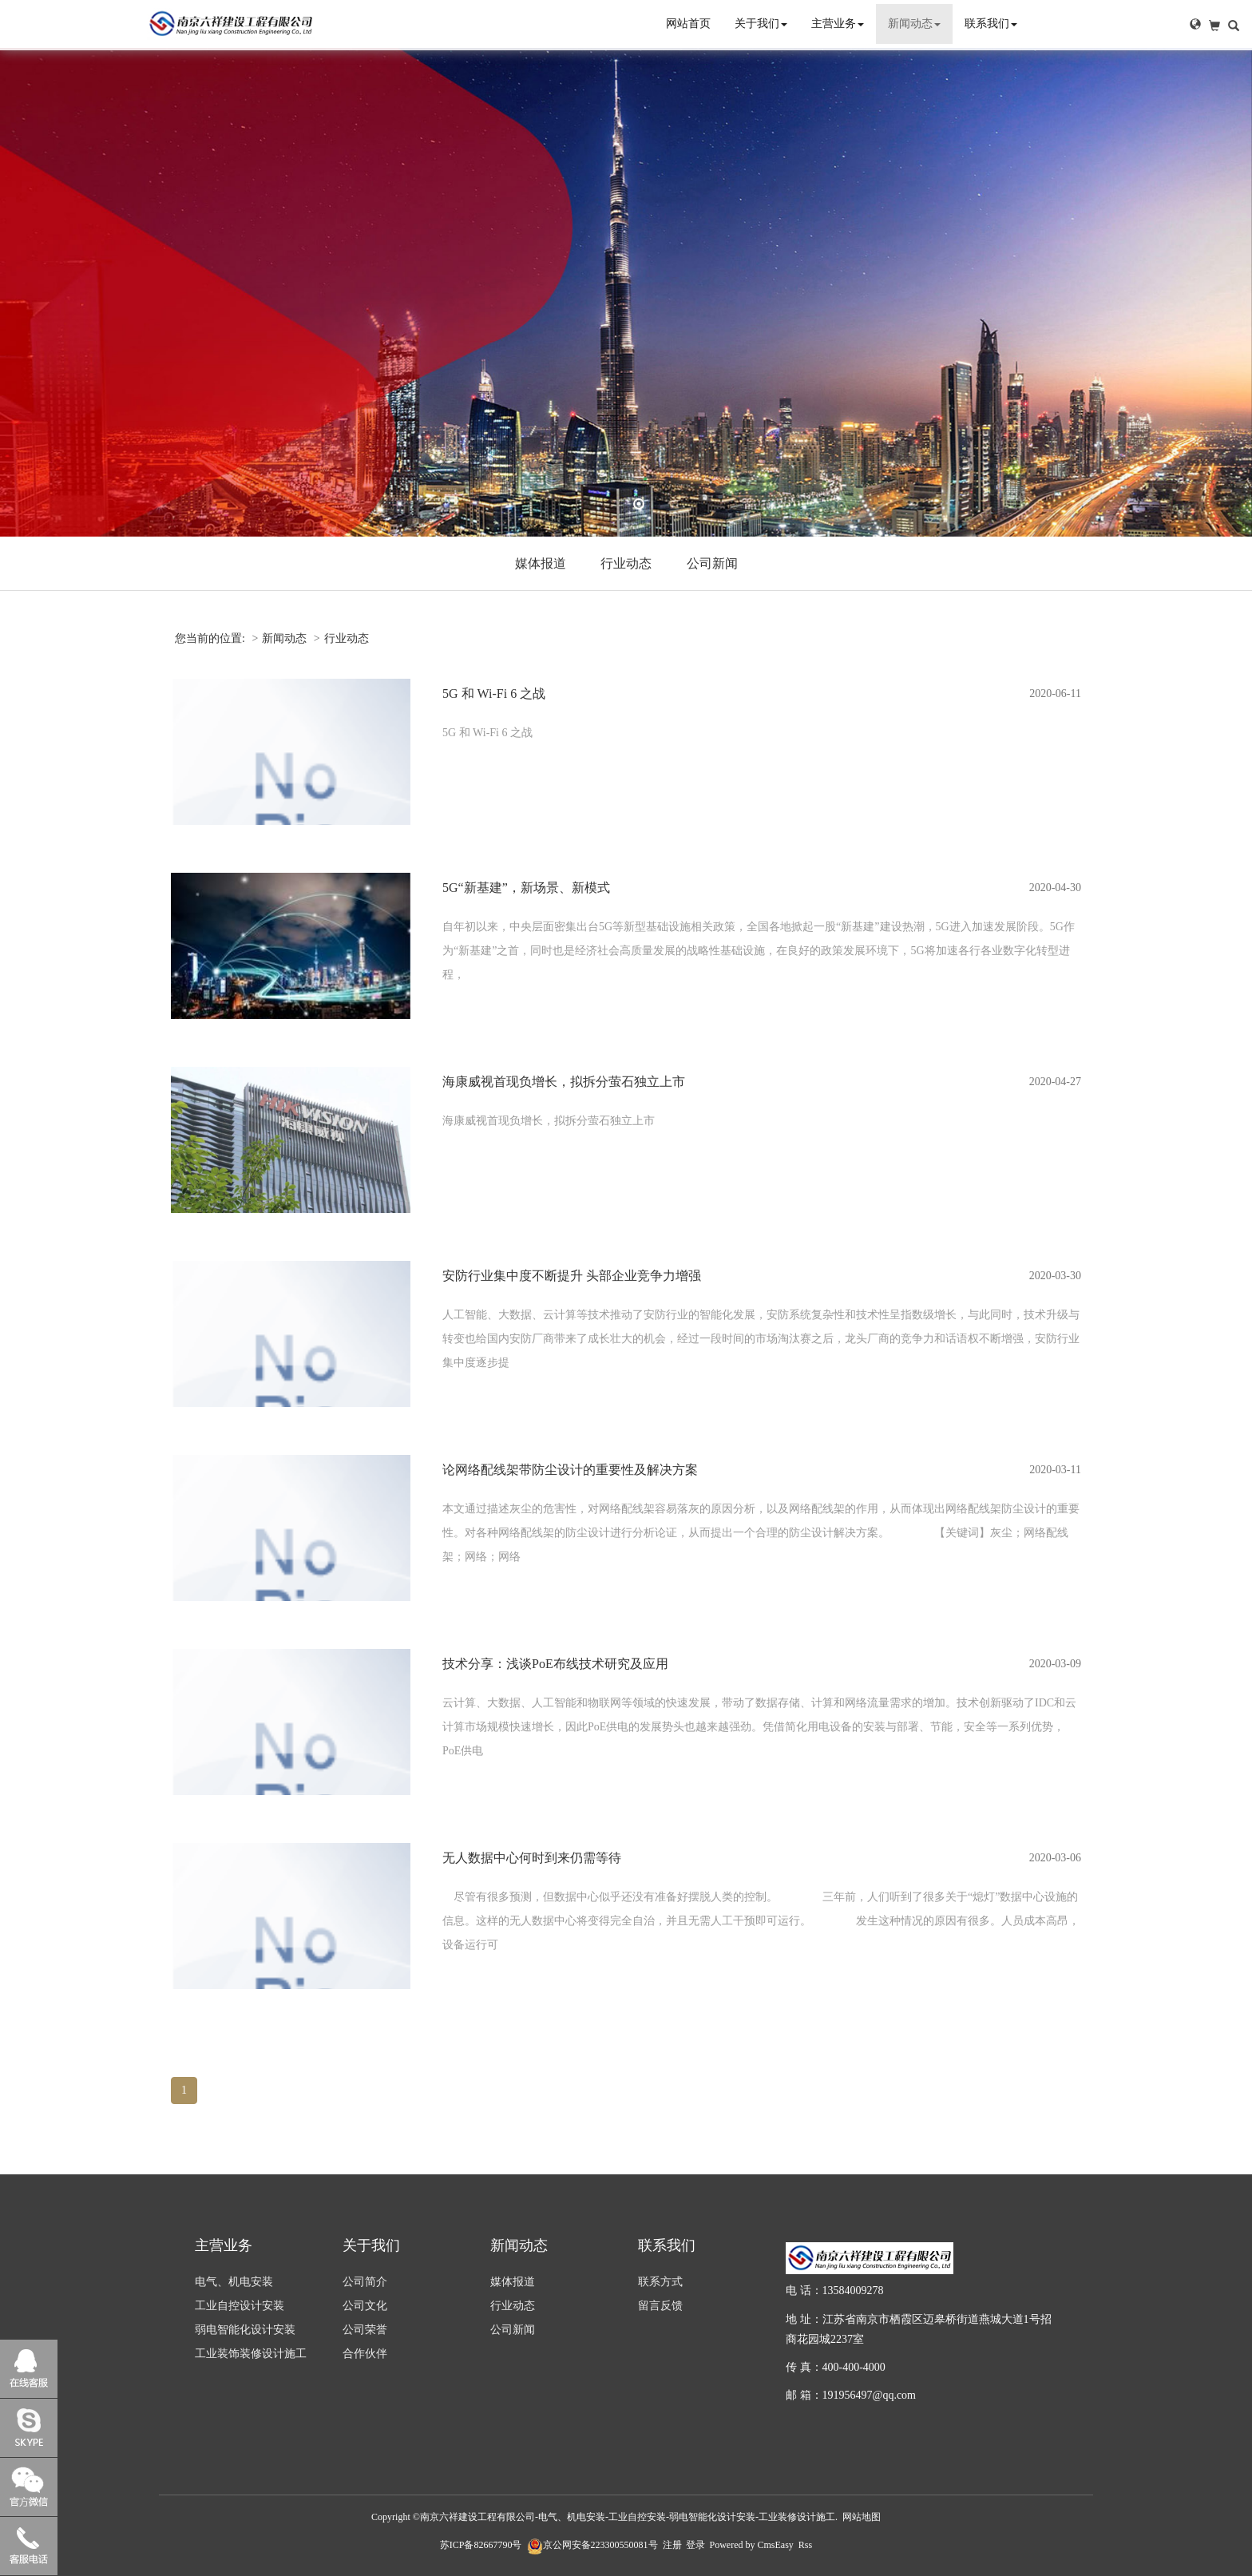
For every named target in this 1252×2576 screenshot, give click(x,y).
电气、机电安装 (234, 2282)
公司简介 (365, 2282)
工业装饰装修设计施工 (251, 2354)
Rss (805, 2544)
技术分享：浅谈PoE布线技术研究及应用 (555, 1663)
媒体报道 (540, 563)
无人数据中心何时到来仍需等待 (531, 1858)
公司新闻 (712, 563)
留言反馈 (660, 2306)
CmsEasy (776, 2544)
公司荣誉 (365, 2330)
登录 (695, 2544)
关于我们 (761, 24)
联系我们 (991, 24)
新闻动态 (914, 24)
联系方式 (660, 2282)
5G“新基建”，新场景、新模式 (526, 887)
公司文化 (365, 2306)
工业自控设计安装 (239, 2306)
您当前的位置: (211, 638)
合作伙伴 (365, 2354)
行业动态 (626, 563)
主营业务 (837, 24)
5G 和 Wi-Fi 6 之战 (493, 693)
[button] (1195, 24)
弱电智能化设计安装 (245, 2330)
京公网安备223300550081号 (592, 2544)
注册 (672, 2544)
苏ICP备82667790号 (481, 2544)
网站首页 (688, 24)
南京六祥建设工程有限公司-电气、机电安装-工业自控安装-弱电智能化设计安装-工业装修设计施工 (627, 2516)
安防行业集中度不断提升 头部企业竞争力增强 (571, 1275)
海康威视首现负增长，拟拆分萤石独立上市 (563, 1081)
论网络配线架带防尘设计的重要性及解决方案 (570, 1469)
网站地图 (861, 2516)
